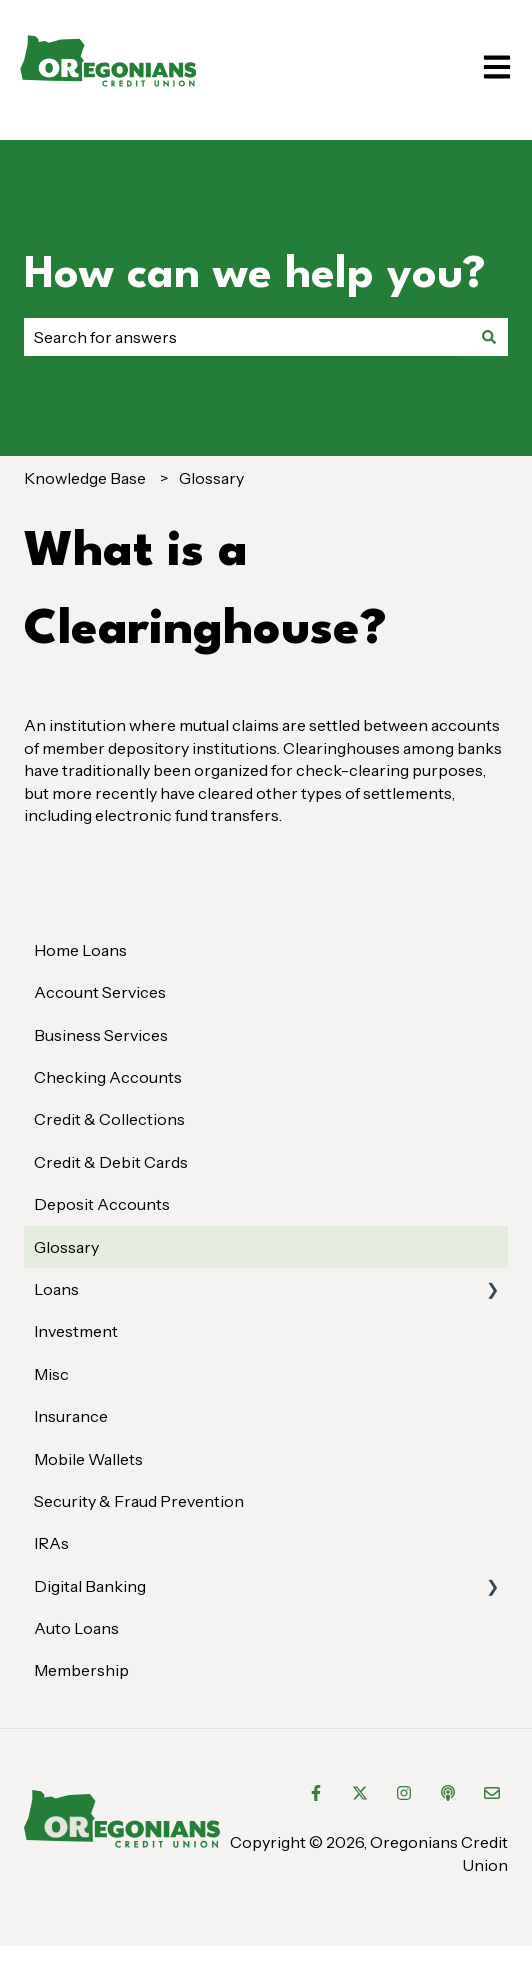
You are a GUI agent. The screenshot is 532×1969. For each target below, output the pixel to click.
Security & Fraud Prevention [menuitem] (139, 1501)
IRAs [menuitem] (51, 1543)
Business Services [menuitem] (101, 1035)
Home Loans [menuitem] (80, 950)
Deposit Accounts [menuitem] (102, 1204)
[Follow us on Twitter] (360, 1793)
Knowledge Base (85, 478)
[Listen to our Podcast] (448, 1793)
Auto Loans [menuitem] (76, 1628)
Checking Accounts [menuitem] (108, 1077)
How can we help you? (255, 275)
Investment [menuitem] (76, 1331)
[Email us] (492, 1793)
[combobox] (247, 337)
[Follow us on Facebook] (316, 1793)
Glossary (211, 478)
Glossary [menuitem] (66, 1247)
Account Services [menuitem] (100, 992)
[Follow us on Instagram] (404, 1793)
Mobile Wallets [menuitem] (88, 1459)
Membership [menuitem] (81, 1670)
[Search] (489, 337)
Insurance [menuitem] (71, 1416)
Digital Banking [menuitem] (90, 1586)
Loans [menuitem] (56, 1289)
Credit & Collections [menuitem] (109, 1119)
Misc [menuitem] (51, 1374)
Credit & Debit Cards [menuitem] (111, 1162)
